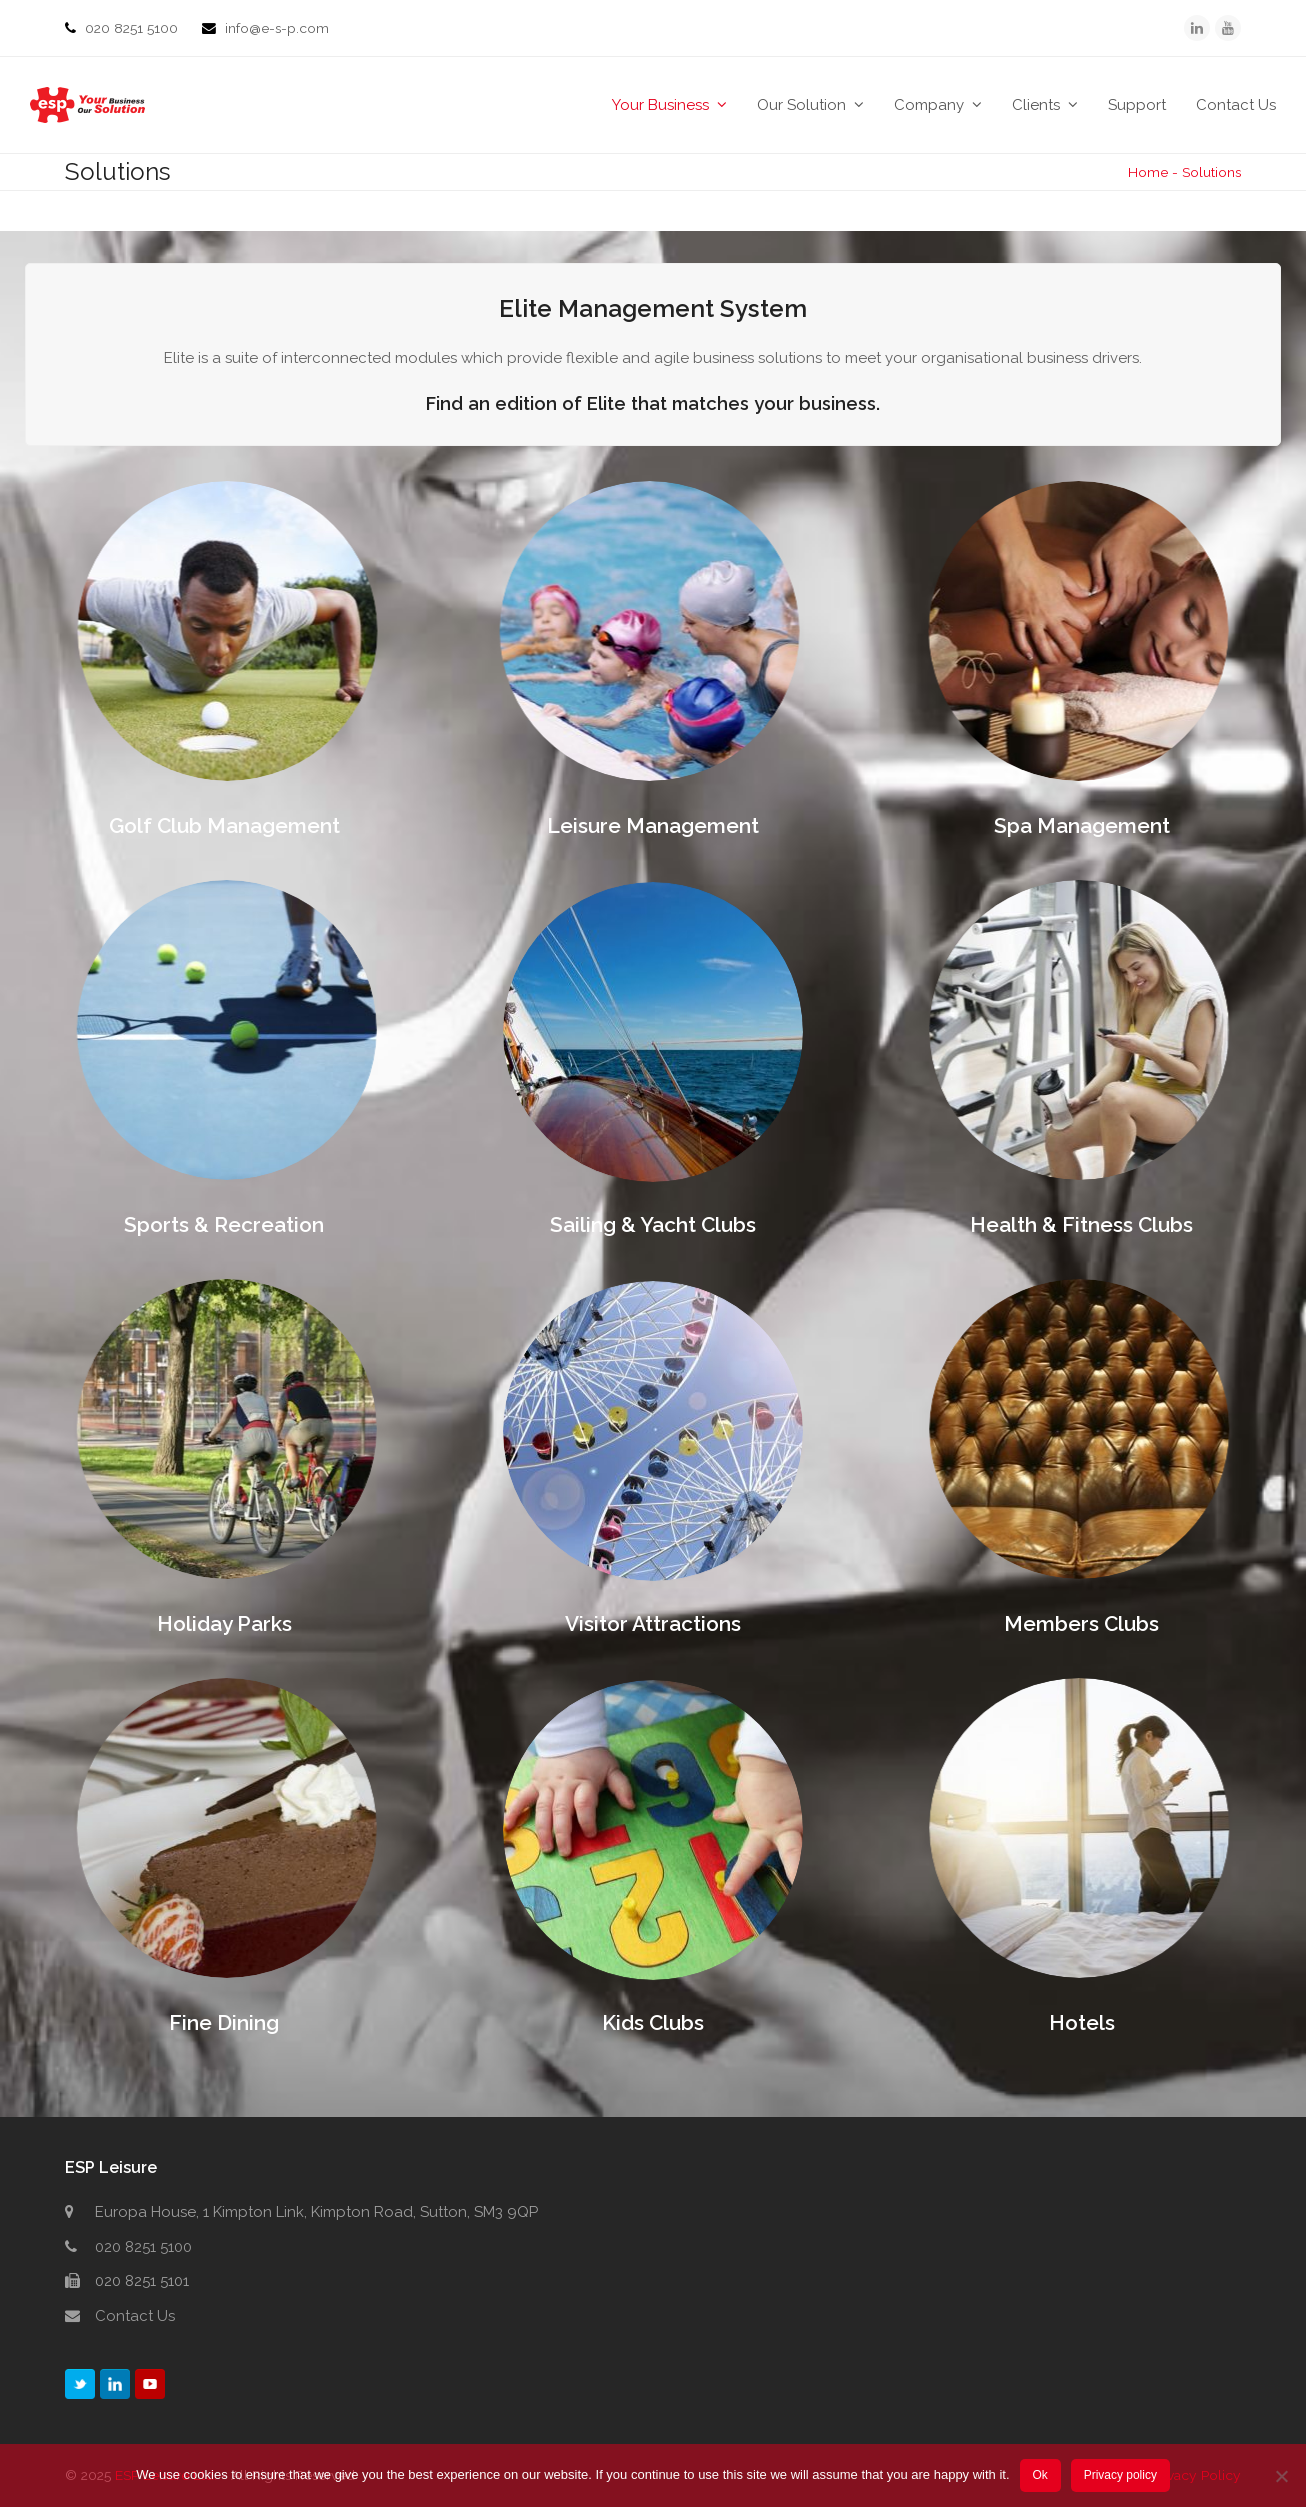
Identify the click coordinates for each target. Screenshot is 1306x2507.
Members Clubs (1081, 1623)
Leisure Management (653, 825)
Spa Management (1082, 825)
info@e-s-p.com (277, 28)
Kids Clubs (653, 2022)
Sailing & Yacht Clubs (653, 1224)
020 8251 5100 (133, 28)
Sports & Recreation (224, 1224)
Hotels (1082, 2022)
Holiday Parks (224, 1623)
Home (1148, 172)
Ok (1039, 2475)
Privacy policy (1120, 2475)
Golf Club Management (224, 825)
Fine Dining (224, 2022)
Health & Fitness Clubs (1081, 1224)
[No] (1281, 2476)
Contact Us (135, 2316)
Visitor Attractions (653, 1623)
